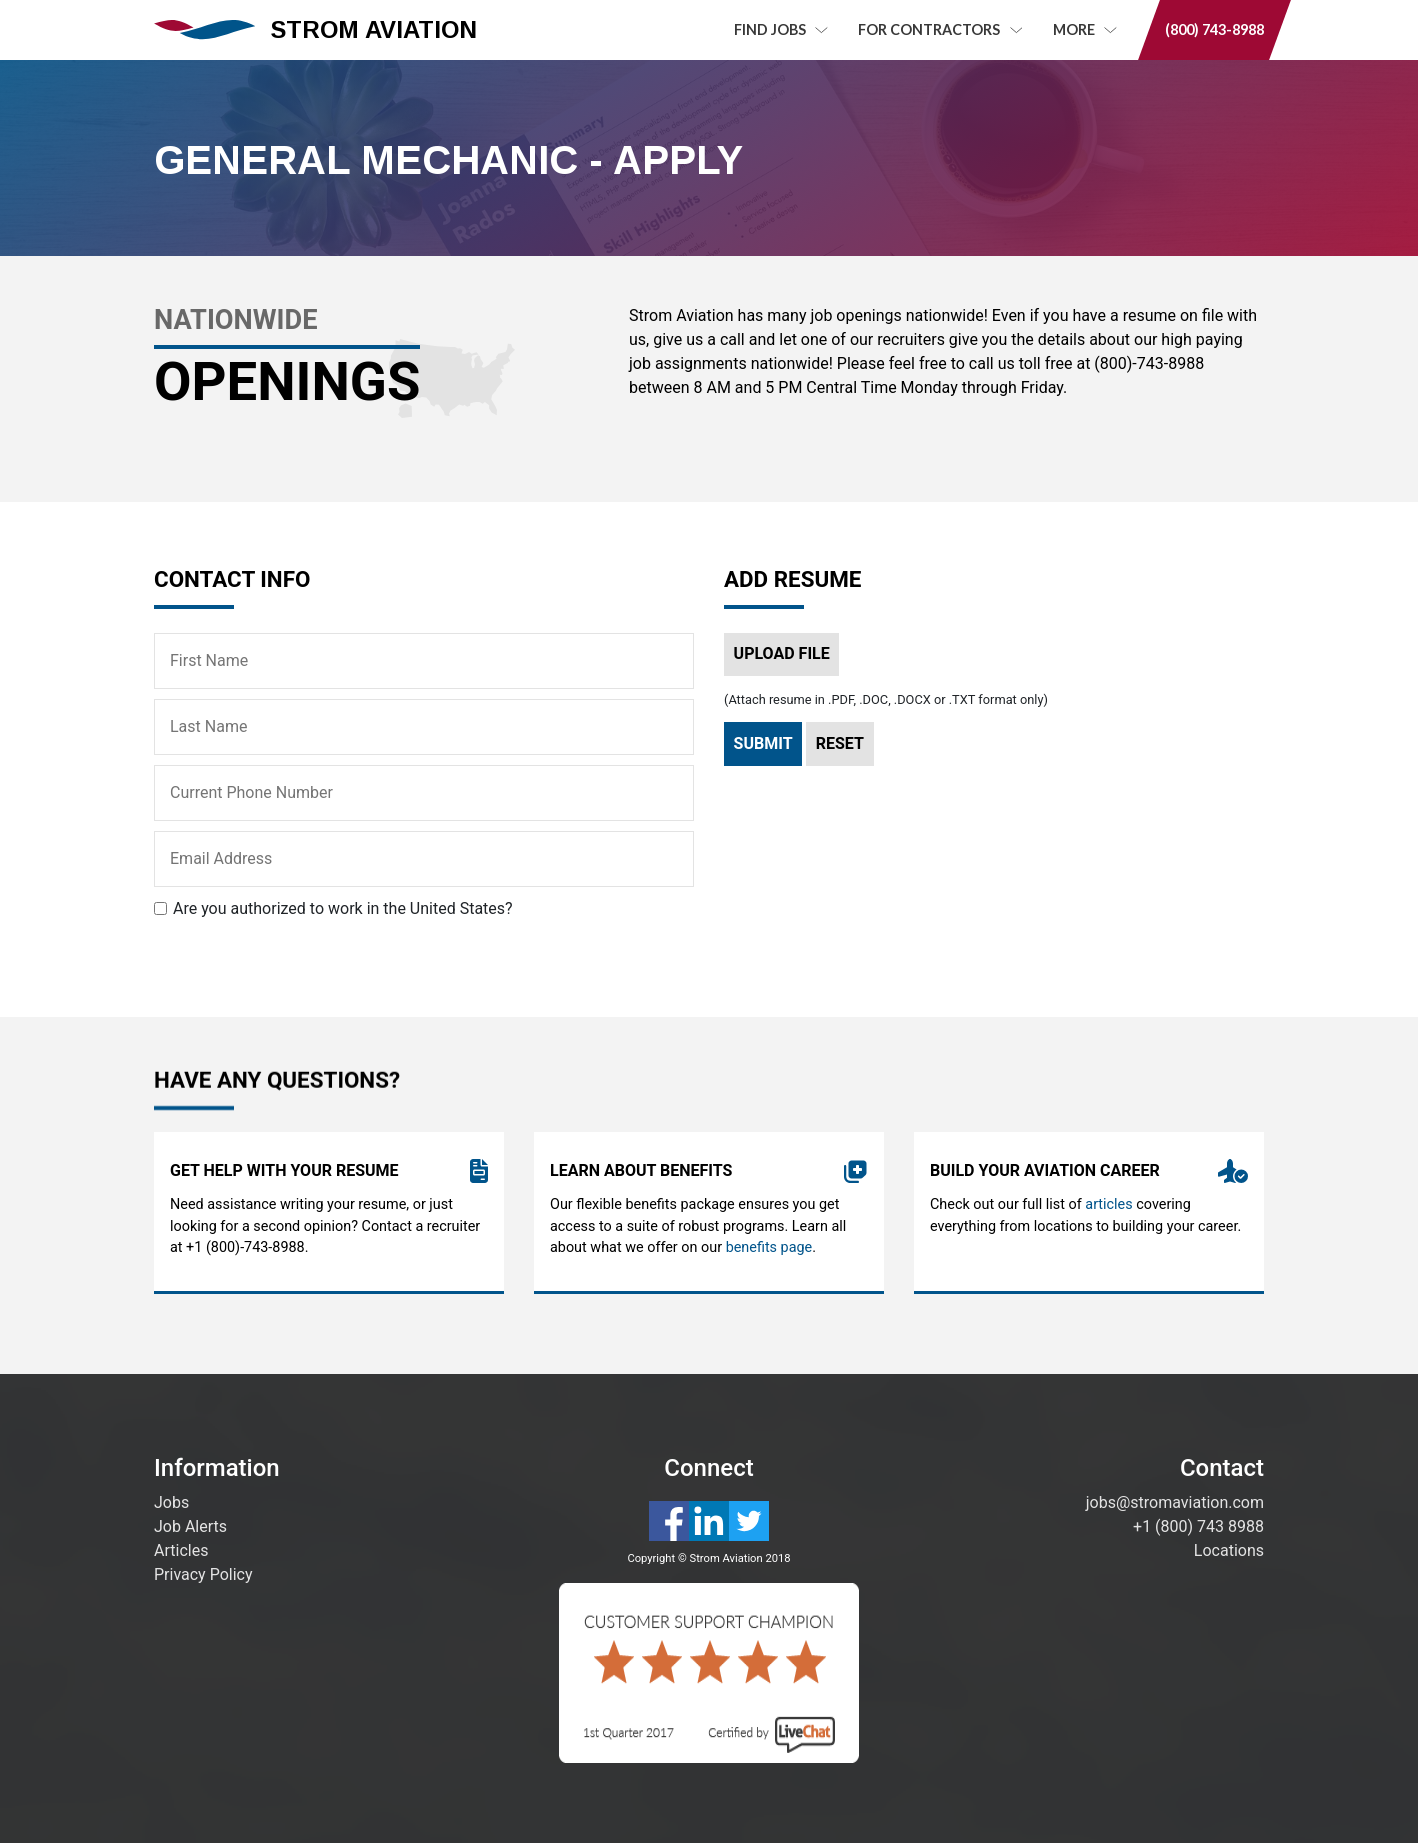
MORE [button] (1085, 29)
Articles (181, 1550)
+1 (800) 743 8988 (1198, 1526)
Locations (1229, 1550)
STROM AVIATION (315, 29)
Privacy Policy (203, 1574)
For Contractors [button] (940, 29)
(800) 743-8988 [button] (1214, 29)
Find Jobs (781, 29)
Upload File (782, 653)
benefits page (769, 1252)
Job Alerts (190, 1526)
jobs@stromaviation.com (1175, 1502)
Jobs (171, 1502)
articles (1108, 1209)
